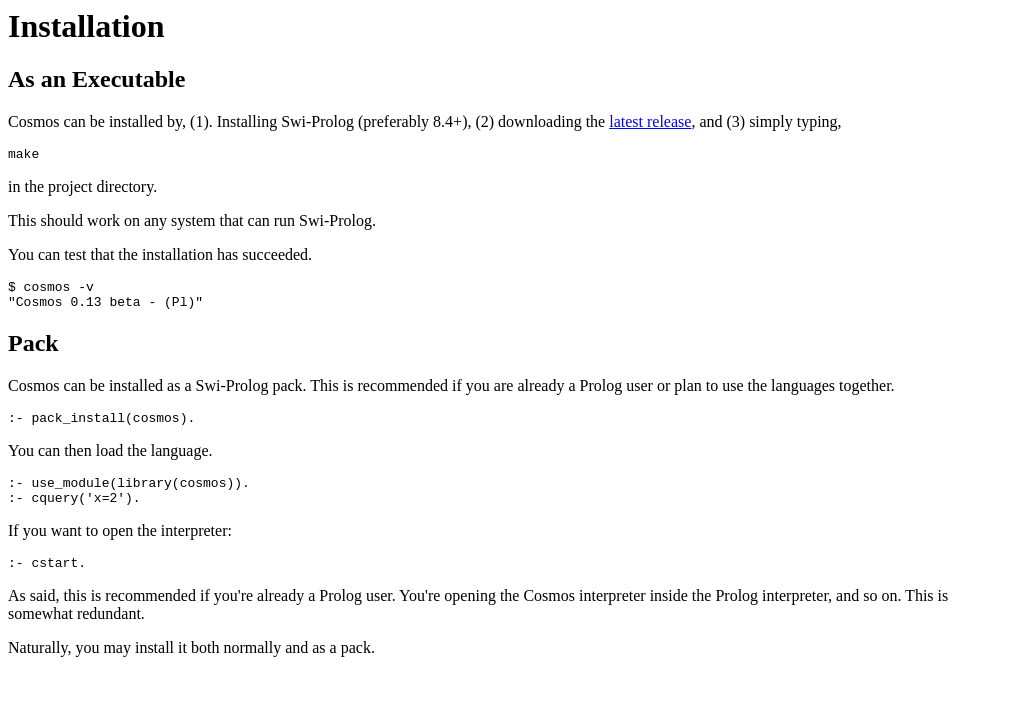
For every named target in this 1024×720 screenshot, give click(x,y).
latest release (650, 121)
